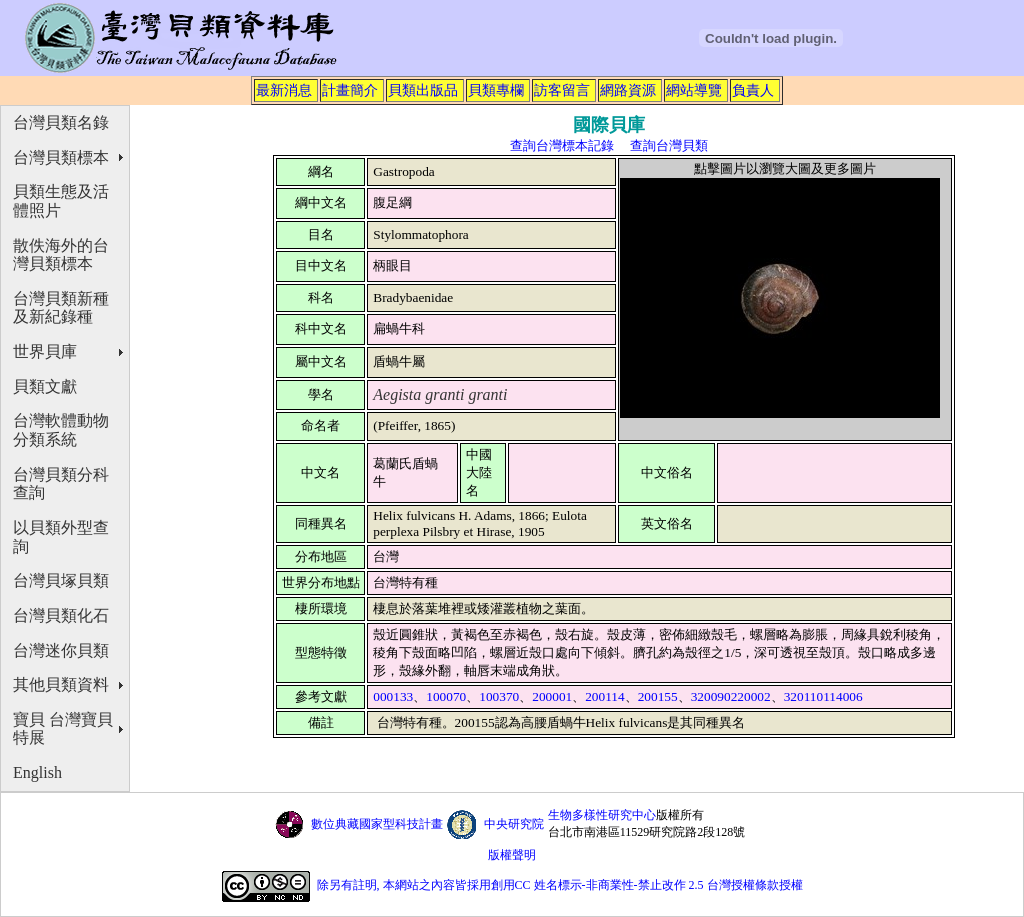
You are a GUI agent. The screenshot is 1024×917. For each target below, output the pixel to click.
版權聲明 (512, 855)
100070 (446, 696)
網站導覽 (694, 90)
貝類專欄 (496, 90)
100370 (499, 696)
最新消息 (284, 90)
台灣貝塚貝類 (61, 580)
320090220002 (731, 696)
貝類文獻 (45, 386)
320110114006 (823, 696)
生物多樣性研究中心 (602, 815)
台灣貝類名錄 (61, 122)
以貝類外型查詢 (61, 537)
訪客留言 (562, 90)
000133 (393, 696)
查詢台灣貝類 (669, 145)
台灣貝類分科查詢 (61, 484)
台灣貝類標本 (61, 157)
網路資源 (628, 90)
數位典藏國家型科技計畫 (377, 824)
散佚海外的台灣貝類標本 (61, 255)
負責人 (753, 90)
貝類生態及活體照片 (61, 201)
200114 (605, 696)
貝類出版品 (423, 90)
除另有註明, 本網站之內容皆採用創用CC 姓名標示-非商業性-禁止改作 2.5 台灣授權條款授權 (560, 885)
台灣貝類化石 (61, 615)
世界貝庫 (45, 351)
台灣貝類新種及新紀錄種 (61, 308)
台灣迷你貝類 (61, 650)
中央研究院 (514, 824)
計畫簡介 (350, 90)
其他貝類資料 (61, 684)
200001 (552, 696)
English (37, 772)
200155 (658, 696)
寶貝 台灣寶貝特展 (63, 729)
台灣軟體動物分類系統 (61, 430)
